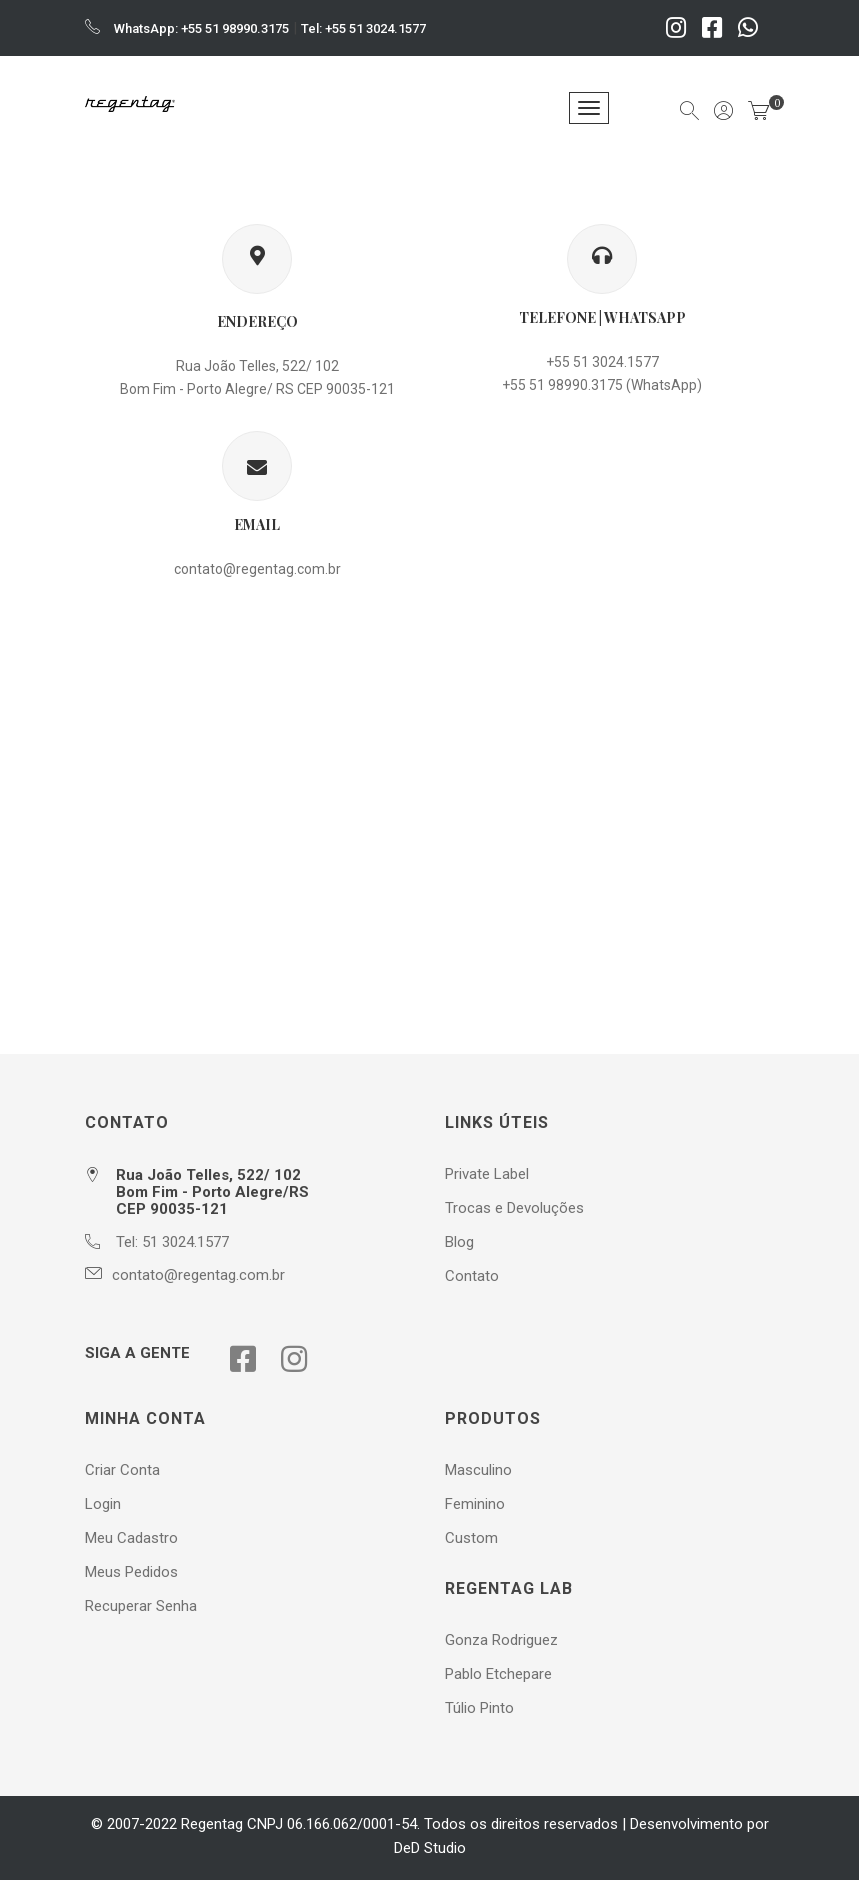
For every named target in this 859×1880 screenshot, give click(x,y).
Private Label (487, 1174)
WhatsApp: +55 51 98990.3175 (201, 28)
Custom (471, 1538)
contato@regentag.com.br (257, 569)
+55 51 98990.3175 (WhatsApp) (602, 385)
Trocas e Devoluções (514, 1208)
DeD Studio (430, 1848)
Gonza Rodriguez (501, 1640)
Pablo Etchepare (498, 1674)
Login (103, 1504)
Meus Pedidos (131, 1572)
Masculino (478, 1470)
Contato (472, 1276)
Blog (459, 1242)
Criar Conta (122, 1470)
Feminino (475, 1504)
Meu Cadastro (131, 1538)
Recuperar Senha (141, 1606)
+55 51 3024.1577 (602, 362)
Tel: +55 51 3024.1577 (363, 28)
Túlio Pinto (479, 1708)
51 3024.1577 (185, 1242)
